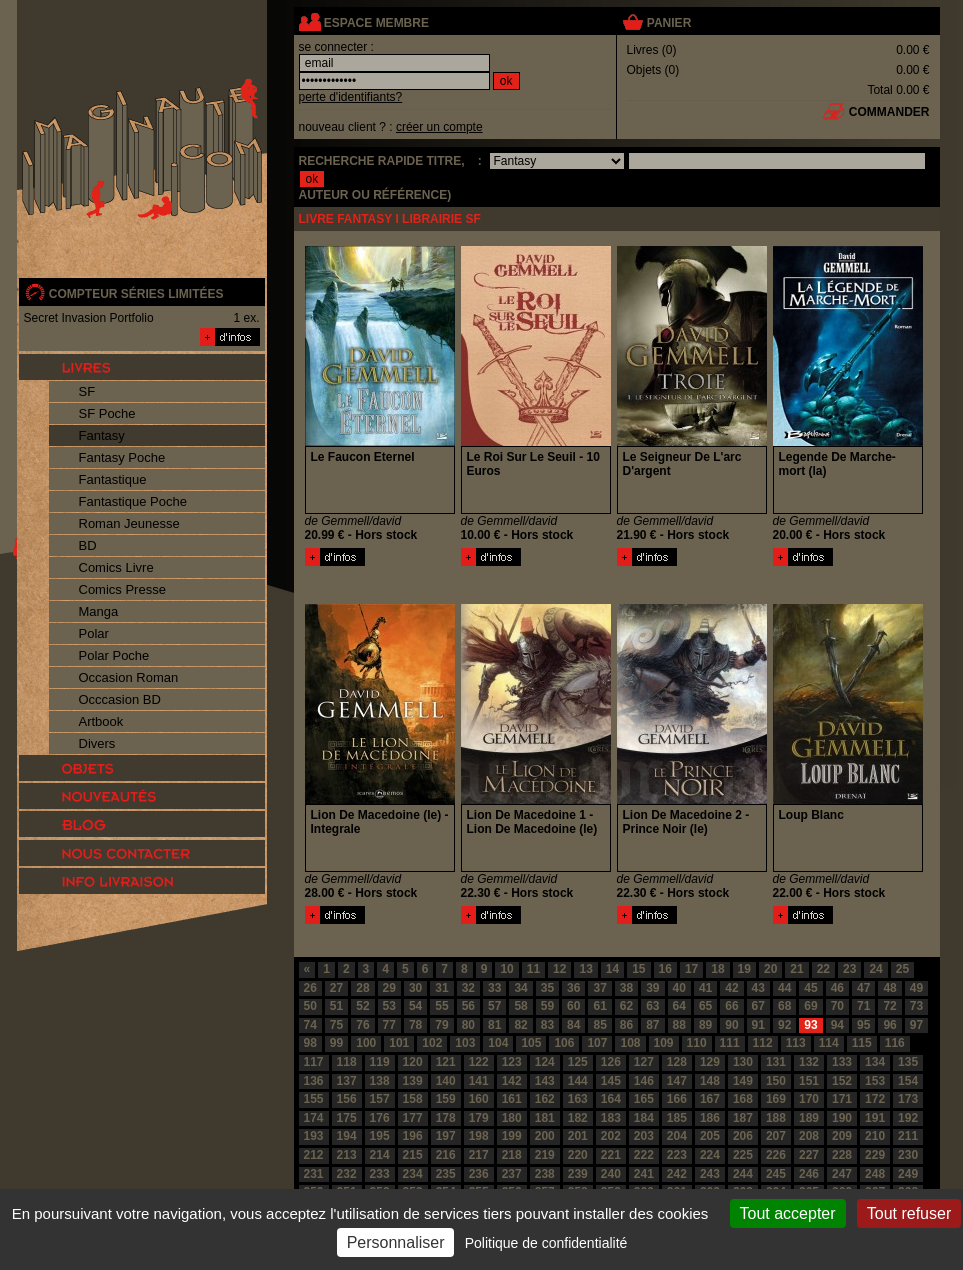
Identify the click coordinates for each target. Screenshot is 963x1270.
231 (314, 1174)
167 (710, 1099)
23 (849, 969)
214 (380, 1155)
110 (697, 1043)
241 (644, 1174)
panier (669, 23)
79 (441, 1025)
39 (652, 988)
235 (446, 1174)
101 (399, 1043)
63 (652, 1006)
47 (863, 988)
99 (336, 1043)
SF (87, 391)
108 (630, 1043)
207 (776, 1136)
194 (347, 1136)
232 (347, 1174)
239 (578, 1174)
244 (743, 1174)
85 (599, 1025)
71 (863, 1006)
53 (389, 1006)
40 (679, 988)
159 (446, 1099)
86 (626, 1025)
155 (314, 1099)
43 (758, 988)
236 (479, 1174)
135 (908, 1062)
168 (743, 1099)
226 (776, 1155)
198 (479, 1136)
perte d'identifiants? (351, 97)
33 (494, 988)
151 (809, 1081)
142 (512, 1081)
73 (916, 1006)
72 (889, 1006)
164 (611, 1099)
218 (512, 1155)
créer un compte (439, 127)
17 (691, 969)
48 (889, 988)
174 (314, 1118)
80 (468, 1025)
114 (829, 1043)
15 (638, 969)
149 (743, 1081)
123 (512, 1062)
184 (644, 1118)
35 (547, 988)
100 (366, 1043)
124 (545, 1062)
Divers (97, 743)
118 (347, 1062)
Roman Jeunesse (129, 523)
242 (677, 1174)
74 (310, 1025)
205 (710, 1136)
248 (875, 1174)
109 (664, 1043)
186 (710, 1118)
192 (908, 1118)
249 (908, 1174)
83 (547, 1025)
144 (578, 1081)
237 (512, 1174)
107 (597, 1043)
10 (506, 969)
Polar (94, 633)
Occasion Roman (129, 677)
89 (705, 1025)
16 (665, 969)
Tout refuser (909, 1213)
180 (512, 1118)
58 (520, 1006)
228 (842, 1155)
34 (520, 988)
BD (88, 545)
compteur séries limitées (136, 294)
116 (895, 1043)
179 (479, 1118)
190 (842, 1118)
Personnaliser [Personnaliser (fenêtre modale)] (396, 1242)
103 (465, 1043)
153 (875, 1081)
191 (875, 1118)
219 (545, 1155)
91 (758, 1025)
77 (389, 1025)
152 (842, 1081)
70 (837, 1006)
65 (705, 1006)
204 (677, 1136)
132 (809, 1062)
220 (578, 1155)
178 (446, 1118)
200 (545, 1136)
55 (441, 1006)
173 (908, 1099)
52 (362, 1006)
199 (512, 1136)
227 (809, 1155)
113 (796, 1043)
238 (545, 1174)
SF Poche (107, 413)
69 (810, 1006)
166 (677, 1099)
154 (908, 1081)
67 (758, 1006)
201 (578, 1136)
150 (776, 1081)
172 (875, 1099)
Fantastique (113, 479)
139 (413, 1081)
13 (585, 969)
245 (776, 1174)
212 (314, 1155)
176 (380, 1118)
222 (644, 1155)
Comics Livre (116, 567)
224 (710, 1155)
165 (644, 1099)
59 (547, 1006)
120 (413, 1062)
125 (578, 1062)
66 (731, 1006)
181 (545, 1118)
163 (578, 1099)
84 (573, 1025)
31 (441, 988)
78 (415, 1025)
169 (776, 1099)
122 (479, 1062)
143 (545, 1081)
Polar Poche (114, 655)
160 (479, 1099)
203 (644, 1136)
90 (731, 1025)
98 (310, 1043)
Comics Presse (122, 589)
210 (875, 1136)
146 (644, 1081)
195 (380, 1136)
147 (677, 1081)
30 (415, 988)
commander (889, 112)
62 (626, 1006)
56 (468, 1006)
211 (908, 1136)
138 (380, 1081)
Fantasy (102, 435)
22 (823, 969)
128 (677, 1062)
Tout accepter (788, 1213)
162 (545, 1099)
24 (875, 969)
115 (862, 1043)
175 (347, 1118)
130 (743, 1062)
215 (413, 1155)
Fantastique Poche (133, 501)
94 (837, 1025)
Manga (99, 611)
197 (446, 1136)
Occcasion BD (120, 699)
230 (908, 1155)
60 (573, 1006)
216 (446, 1155)
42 (731, 988)
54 (415, 1006)
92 (784, 1025)
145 (611, 1081)
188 (776, 1118)
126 (611, 1062)
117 (314, 1062)
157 (380, 1099)
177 (413, 1118)
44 (784, 988)
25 (902, 969)
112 (763, 1043)
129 (710, 1062)
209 (842, 1136)
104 (498, 1043)
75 (336, 1025)
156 (347, 1099)
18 (717, 969)
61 (599, 1006)
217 (479, 1155)
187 (743, 1118)
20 (770, 969)
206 (743, 1136)
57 (494, 1006)
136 (314, 1081)
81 (494, 1025)
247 (842, 1174)
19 (744, 969)
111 (730, 1043)
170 (809, 1099)
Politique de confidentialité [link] (546, 1243)
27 (336, 988)
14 (612, 969)
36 (573, 988)
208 (809, 1136)
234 (413, 1174)
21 (796, 969)
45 (810, 988)
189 (809, 1118)
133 (842, 1062)
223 (677, 1155)
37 (599, 988)
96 (889, 1025)
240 (611, 1174)
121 (446, 1062)
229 (875, 1155)
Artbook (101, 721)
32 (468, 988)
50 (310, 1006)
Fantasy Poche (122, 457)
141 (479, 1081)
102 (432, 1043)
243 (710, 1174)
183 (611, 1118)
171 (842, 1099)
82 (520, 1025)
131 (776, 1062)
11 (533, 969)
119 (380, 1062)
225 (743, 1155)
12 (559, 969)
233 (380, 1174)
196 (413, 1136)
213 (347, 1155)
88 (679, 1025)
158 (413, 1099)
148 (710, 1081)
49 (916, 988)
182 (578, 1118)
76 (362, 1025)
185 (677, 1118)
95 (863, 1025)
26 (310, 988)
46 (837, 988)
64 (679, 1006)
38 (626, 988)
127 (644, 1062)
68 (784, 1006)
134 (875, 1062)
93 (810, 1025)
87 (652, 1025)
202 (611, 1136)
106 (564, 1043)
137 (347, 1081)
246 (809, 1174)
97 (916, 1025)
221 (611, 1155)
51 (336, 1006)
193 (314, 1136)
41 (705, 988)
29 (389, 988)
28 (362, 988)
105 (531, 1043)
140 (446, 1081)
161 (512, 1099)
